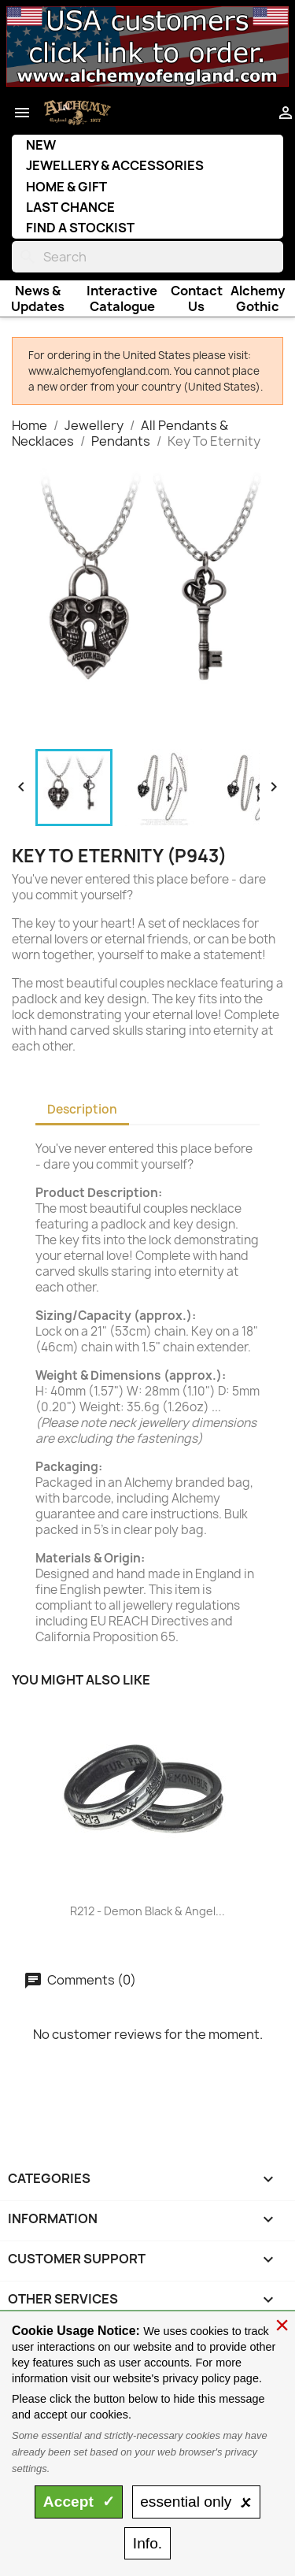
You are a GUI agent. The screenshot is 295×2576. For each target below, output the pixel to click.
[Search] (147, 256)
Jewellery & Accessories (115, 165)
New (41, 145)
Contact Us (197, 298)
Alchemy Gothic (257, 298)
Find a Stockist (80, 227)
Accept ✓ (79, 2501)
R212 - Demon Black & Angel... (147, 1910)
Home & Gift (66, 186)
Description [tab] (82, 1109)
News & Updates (38, 298)
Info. (147, 2543)
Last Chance (70, 207)
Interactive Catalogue (122, 298)
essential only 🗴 (196, 2501)
